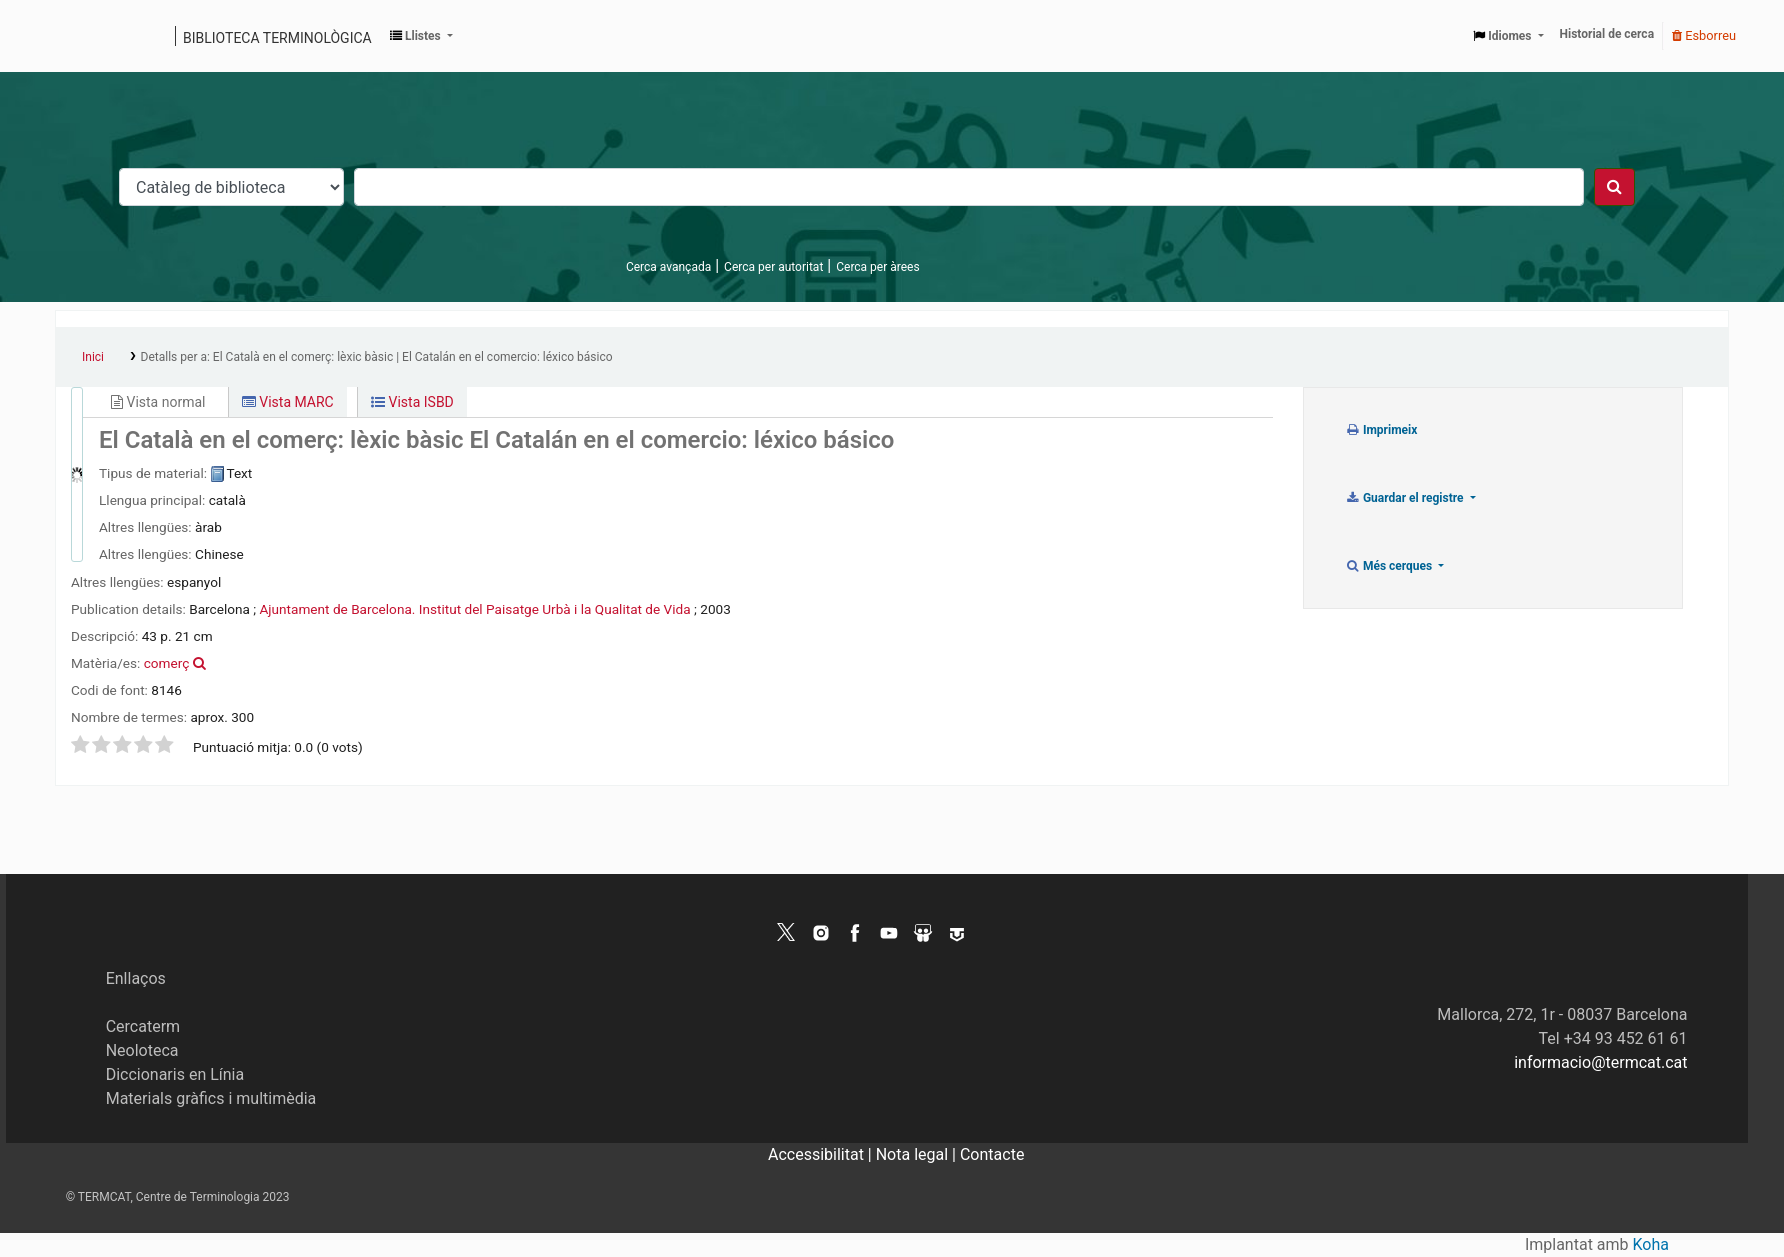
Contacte (992, 1154)
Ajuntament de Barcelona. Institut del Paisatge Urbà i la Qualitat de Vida (474, 609)
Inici (93, 357)
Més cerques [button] (1390, 566)
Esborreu (1704, 35)
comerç (167, 663)
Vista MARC (288, 402)
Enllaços (136, 978)
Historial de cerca (1607, 34)
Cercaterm (143, 1026)
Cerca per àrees (877, 267)
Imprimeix (1381, 430)
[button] (421, 36)
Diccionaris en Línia (175, 1074)
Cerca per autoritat (773, 267)
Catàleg (77, 36)
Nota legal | (918, 1154)
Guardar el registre (1406, 498)
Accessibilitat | (822, 1154)
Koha (1651, 1244)
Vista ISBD (412, 402)
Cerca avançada (668, 267)
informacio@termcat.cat (1600, 1062)
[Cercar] (1614, 187)
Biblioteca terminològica (277, 38)
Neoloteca (142, 1050)
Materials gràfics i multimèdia (211, 1098)
